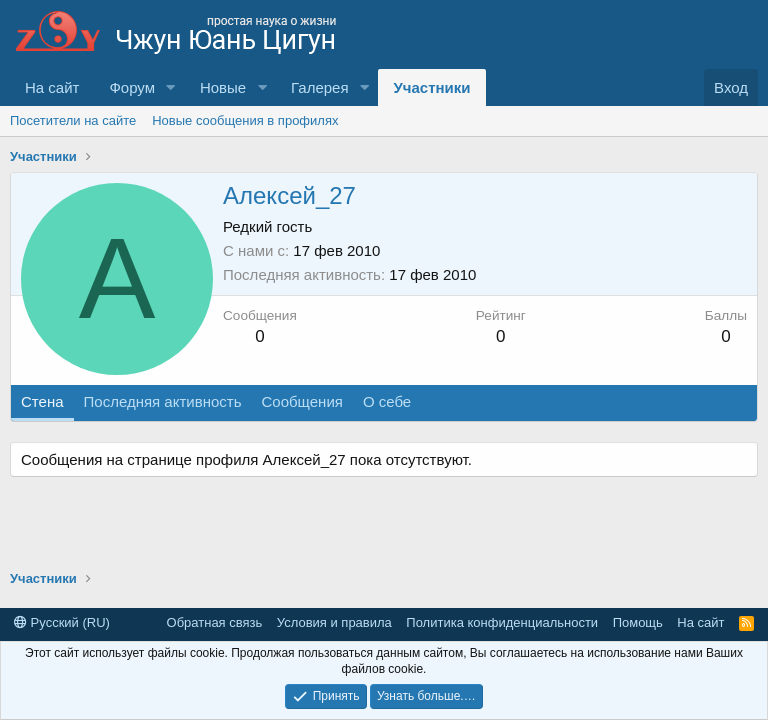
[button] (171, 87)
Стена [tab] (42, 401)
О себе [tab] (387, 401)
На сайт (52, 87)
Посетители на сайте (73, 120)
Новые (223, 87)
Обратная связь (215, 622)
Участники (431, 87)
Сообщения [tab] (301, 401)
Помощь (638, 622)
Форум (132, 87)
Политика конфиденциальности (502, 622)
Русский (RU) (62, 622)
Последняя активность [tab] (163, 401)
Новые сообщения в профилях (245, 120)
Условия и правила (334, 622)
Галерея (320, 87)
